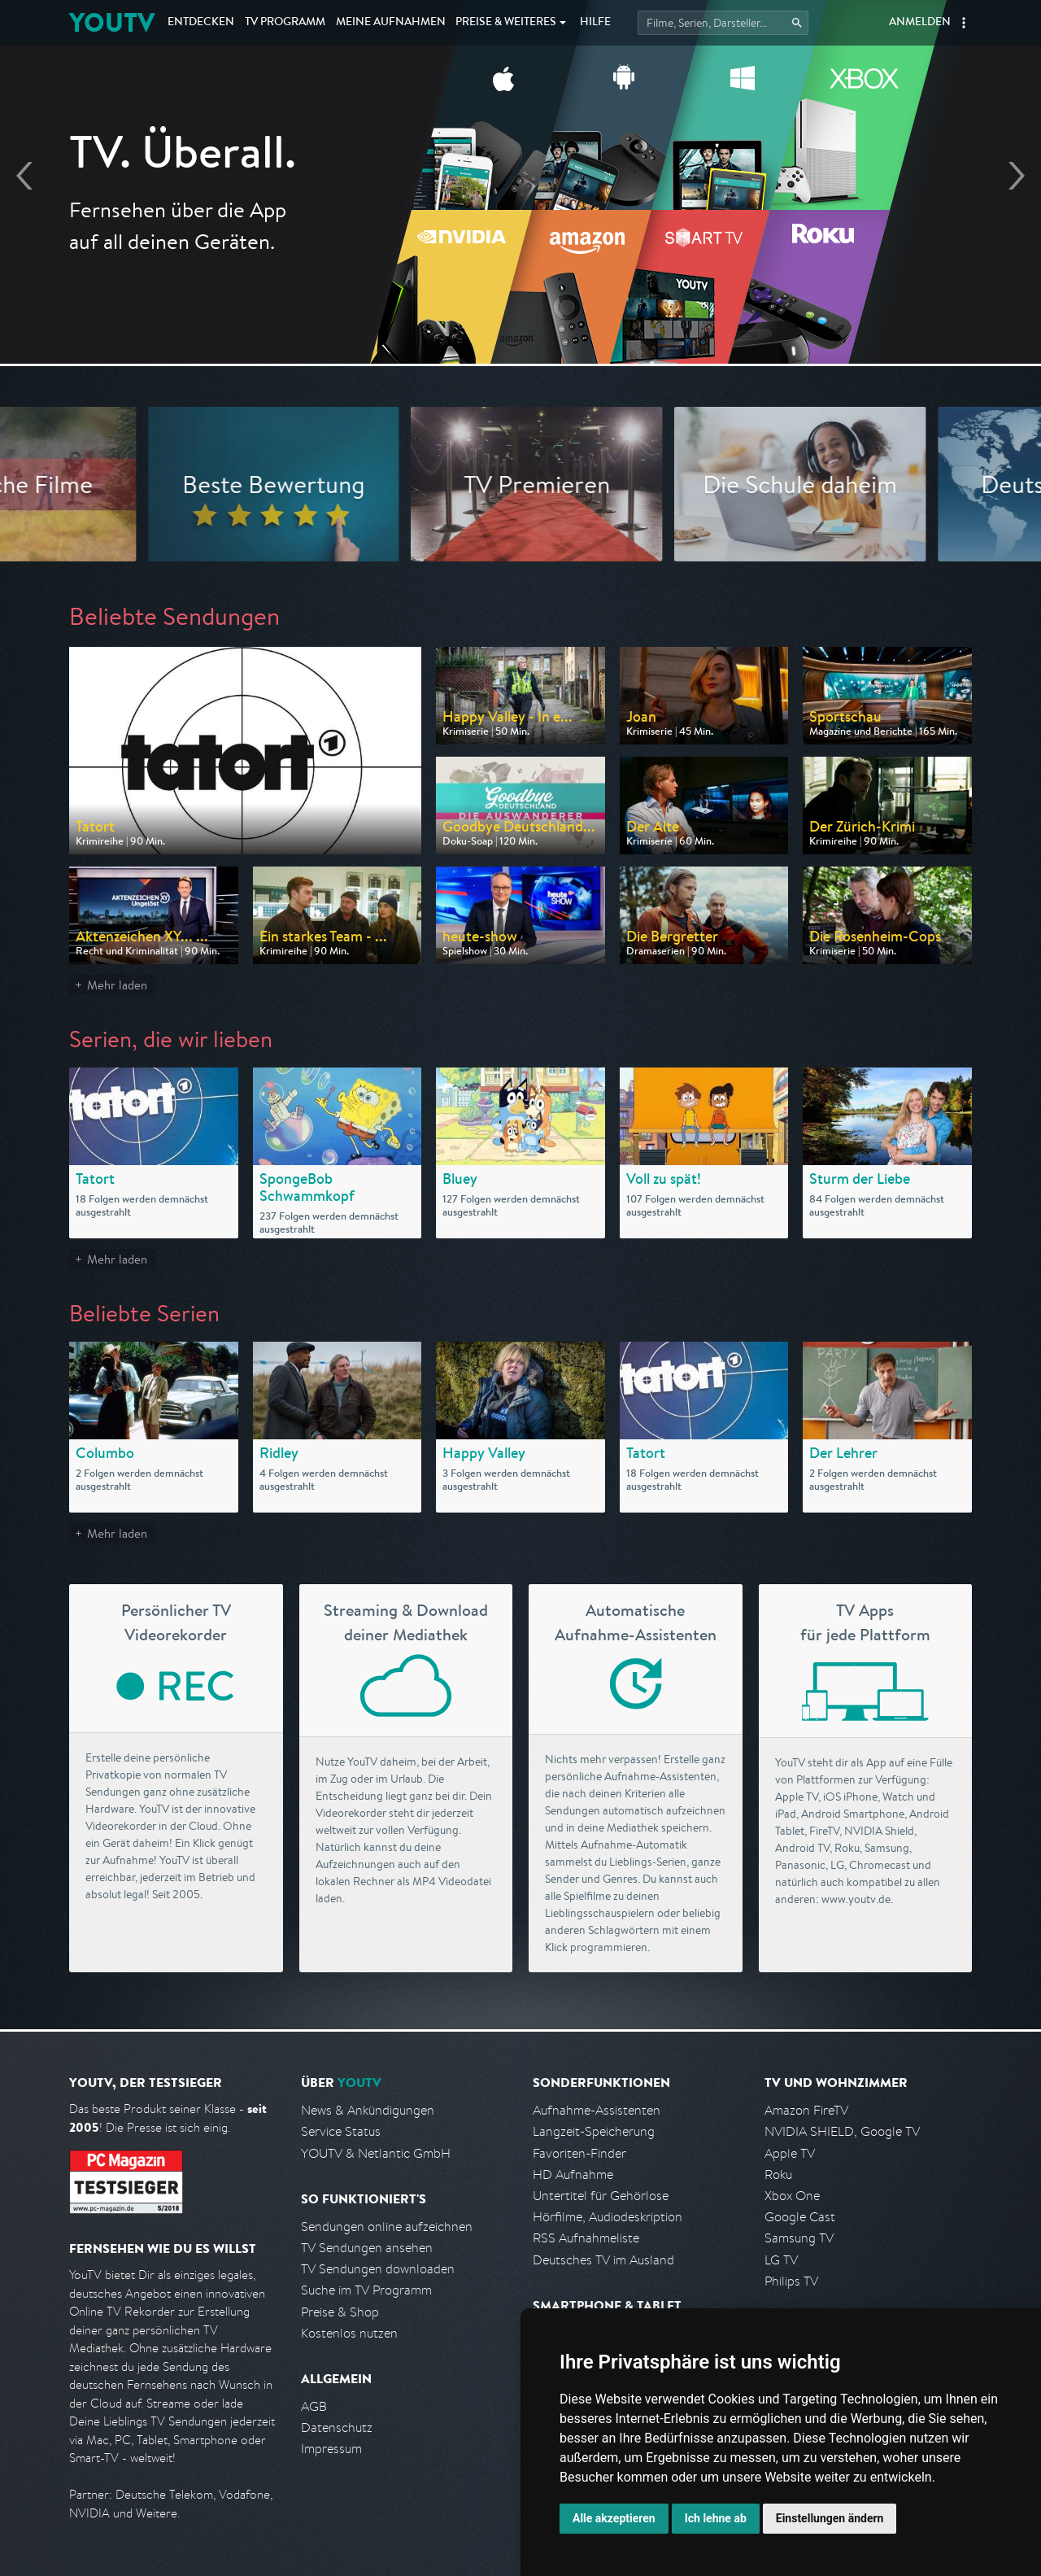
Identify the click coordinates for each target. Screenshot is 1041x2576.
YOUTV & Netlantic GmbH (376, 2153)
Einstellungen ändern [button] (830, 2518)
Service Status (341, 2131)
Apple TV (789, 2153)
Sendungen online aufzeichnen (387, 2226)
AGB (314, 2406)
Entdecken (201, 22)
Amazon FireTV (806, 2110)
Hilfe (595, 22)
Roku (778, 2174)
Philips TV (791, 2281)
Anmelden (920, 22)
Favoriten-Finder (579, 2153)
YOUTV (112, 22)
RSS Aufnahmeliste (586, 2237)
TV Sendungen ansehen (367, 2247)
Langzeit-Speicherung (594, 2131)
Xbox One (792, 2195)
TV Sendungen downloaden (378, 2268)
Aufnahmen (391, 22)
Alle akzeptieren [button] (614, 2518)
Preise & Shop (340, 2312)
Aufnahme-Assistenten (596, 2110)
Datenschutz (336, 2427)
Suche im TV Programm (366, 2290)
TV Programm (285, 22)
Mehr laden (117, 985)
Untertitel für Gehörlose (601, 2195)
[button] (964, 23)
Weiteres (505, 22)
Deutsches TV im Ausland (603, 2259)
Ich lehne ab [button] (716, 2518)
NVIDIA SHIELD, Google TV (842, 2131)
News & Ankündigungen (367, 2110)
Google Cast (799, 2216)
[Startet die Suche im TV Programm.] (723, 23)
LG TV (781, 2259)
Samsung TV (799, 2237)
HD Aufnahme (573, 2174)
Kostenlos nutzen (349, 2333)
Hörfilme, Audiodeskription (607, 2216)
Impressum (331, 2448)
